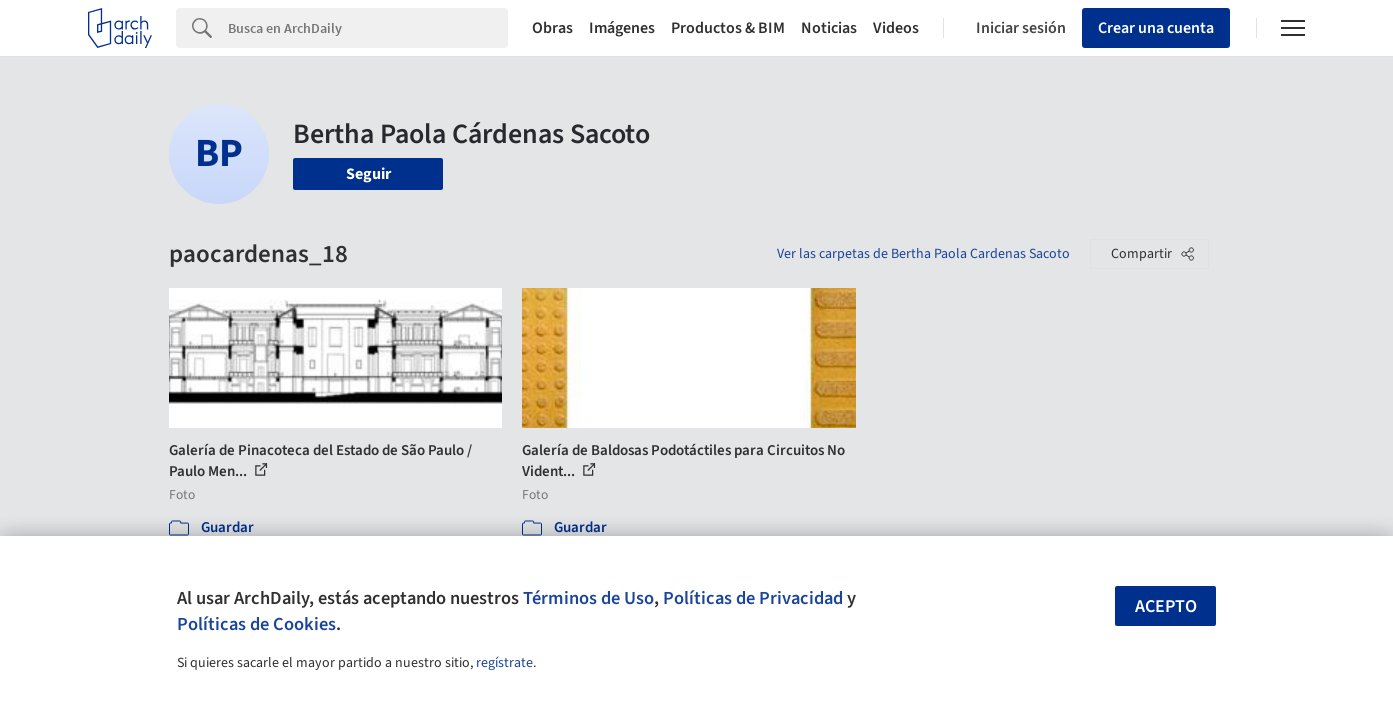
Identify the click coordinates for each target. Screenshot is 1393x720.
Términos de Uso (588, 598)
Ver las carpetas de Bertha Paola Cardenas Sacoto (923, 254)
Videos (896, 28)
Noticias (829, 28)
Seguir (368, 174)
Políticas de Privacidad (753, 598)
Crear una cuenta (1156, 28)
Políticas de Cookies (256, 624)
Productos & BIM (728, 28)
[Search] (368, 28)
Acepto (1166, 606)
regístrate (504, 663)
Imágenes (622, 28)
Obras (552, 28)
